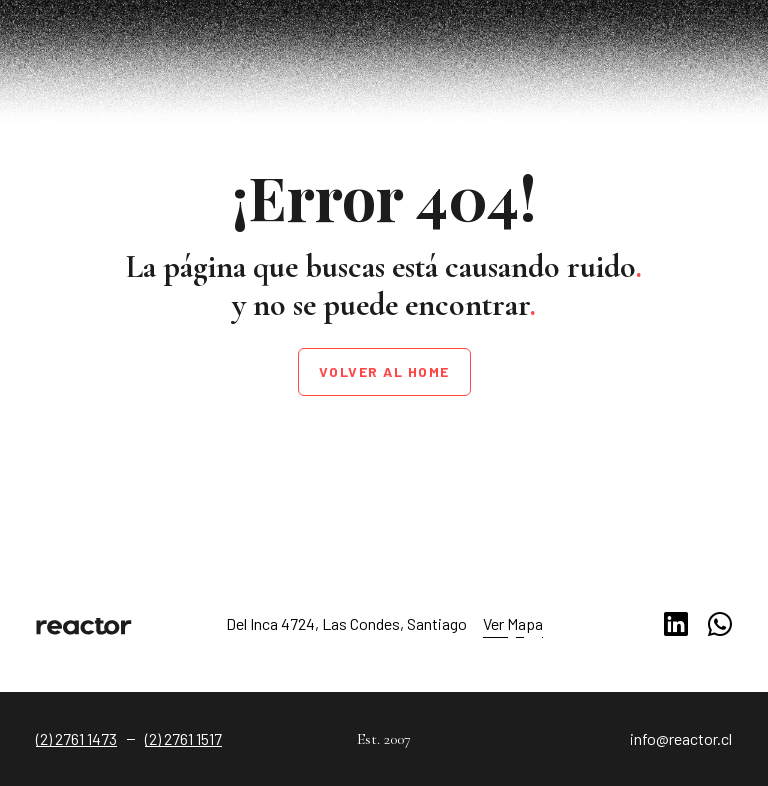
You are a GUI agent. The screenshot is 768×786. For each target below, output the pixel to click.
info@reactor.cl (681, 738)
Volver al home (384, 371)
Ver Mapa (513, 623)
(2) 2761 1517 (183, 738)
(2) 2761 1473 (76, 738)
